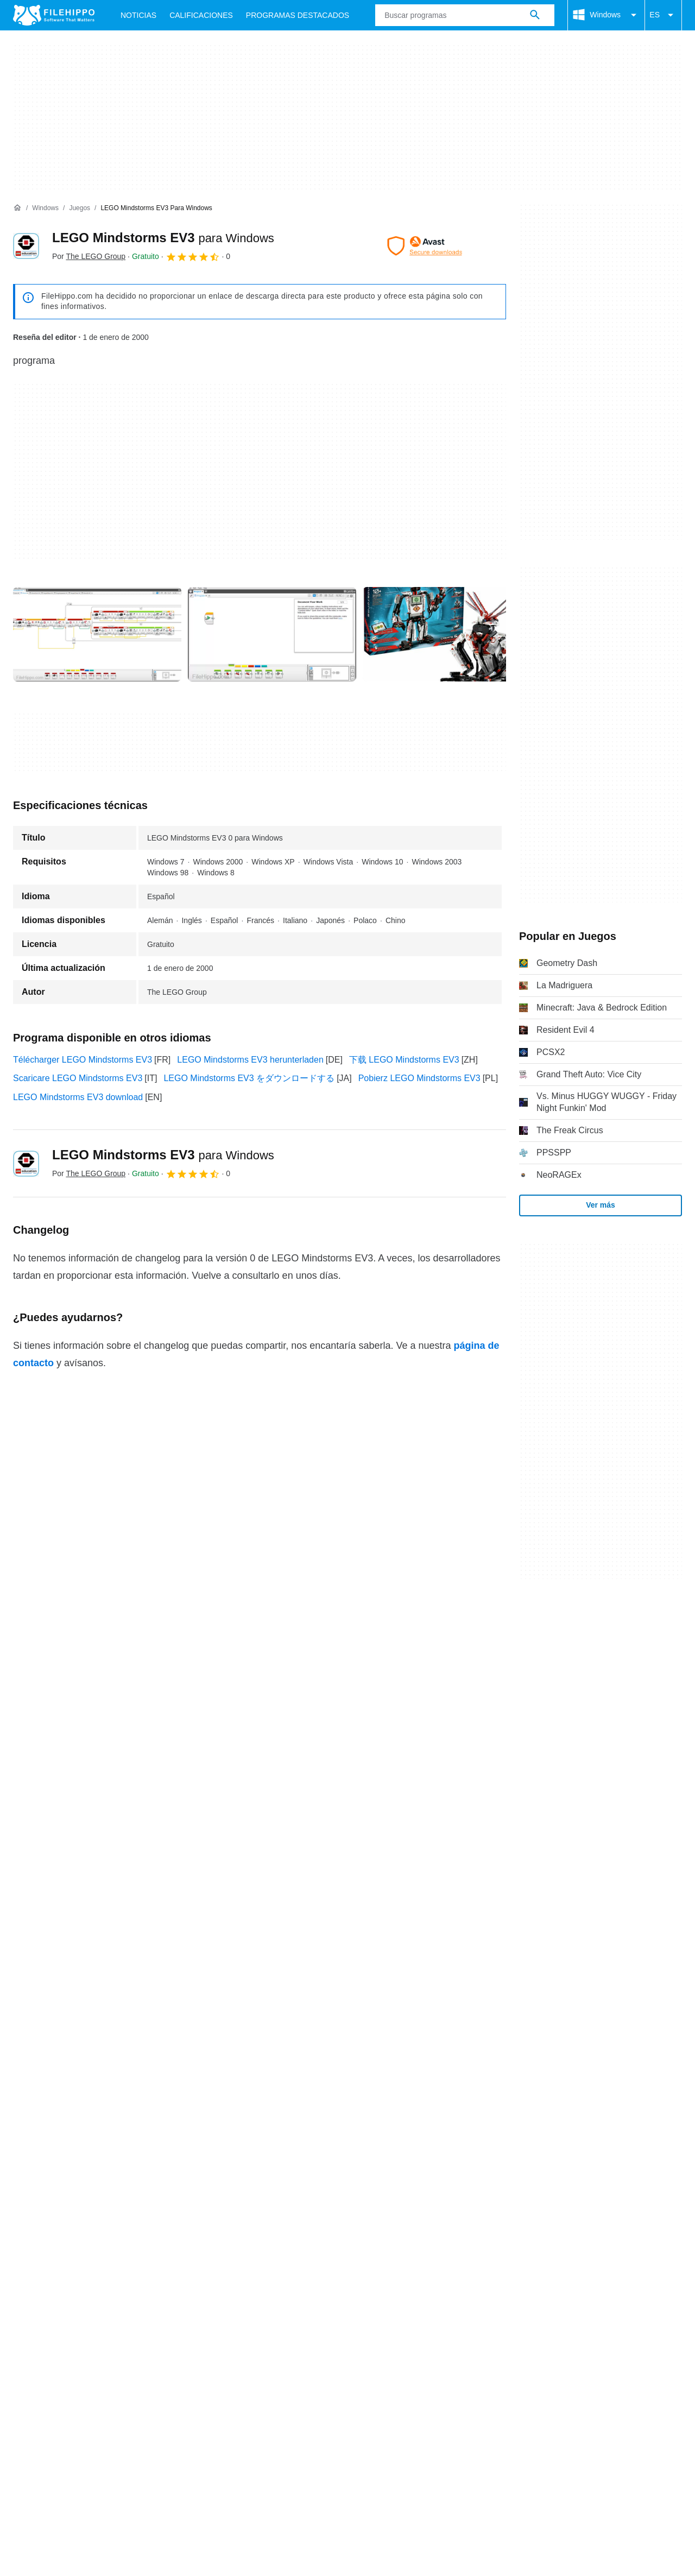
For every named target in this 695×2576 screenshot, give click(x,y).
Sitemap (188, 2084)
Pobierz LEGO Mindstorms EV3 (419, 1078)
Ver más (600, 1205)
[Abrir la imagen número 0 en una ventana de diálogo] (97, 634)
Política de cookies (155, 2105)
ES (663, 15)
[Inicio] (17, 208)
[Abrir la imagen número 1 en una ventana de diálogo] (272, 634)
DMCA (399, 2105)
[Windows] (45, 208)
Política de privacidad (248, 2105)
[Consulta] (464, 15)
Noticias (138, 15)
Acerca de (32, 2084)
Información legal (338, 2105)
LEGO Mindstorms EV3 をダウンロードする (248, 1078)
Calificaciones (201, 15)
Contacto (84, 2084)
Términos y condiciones (58, 2105)
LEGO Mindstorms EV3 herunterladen (250, 1059)
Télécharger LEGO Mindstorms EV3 (82, 1059)
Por (88, 256)
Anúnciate (136, 2084)
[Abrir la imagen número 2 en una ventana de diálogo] (447, 634)
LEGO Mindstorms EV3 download (78, 1097)
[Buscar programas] (535, 15)
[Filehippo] (53, 15)
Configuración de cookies (476, 2105)
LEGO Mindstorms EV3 (163, 237)
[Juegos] (79, 208)
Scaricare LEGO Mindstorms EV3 (77, 1078)
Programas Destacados (297, 15)
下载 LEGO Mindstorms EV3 (404, 1059)
